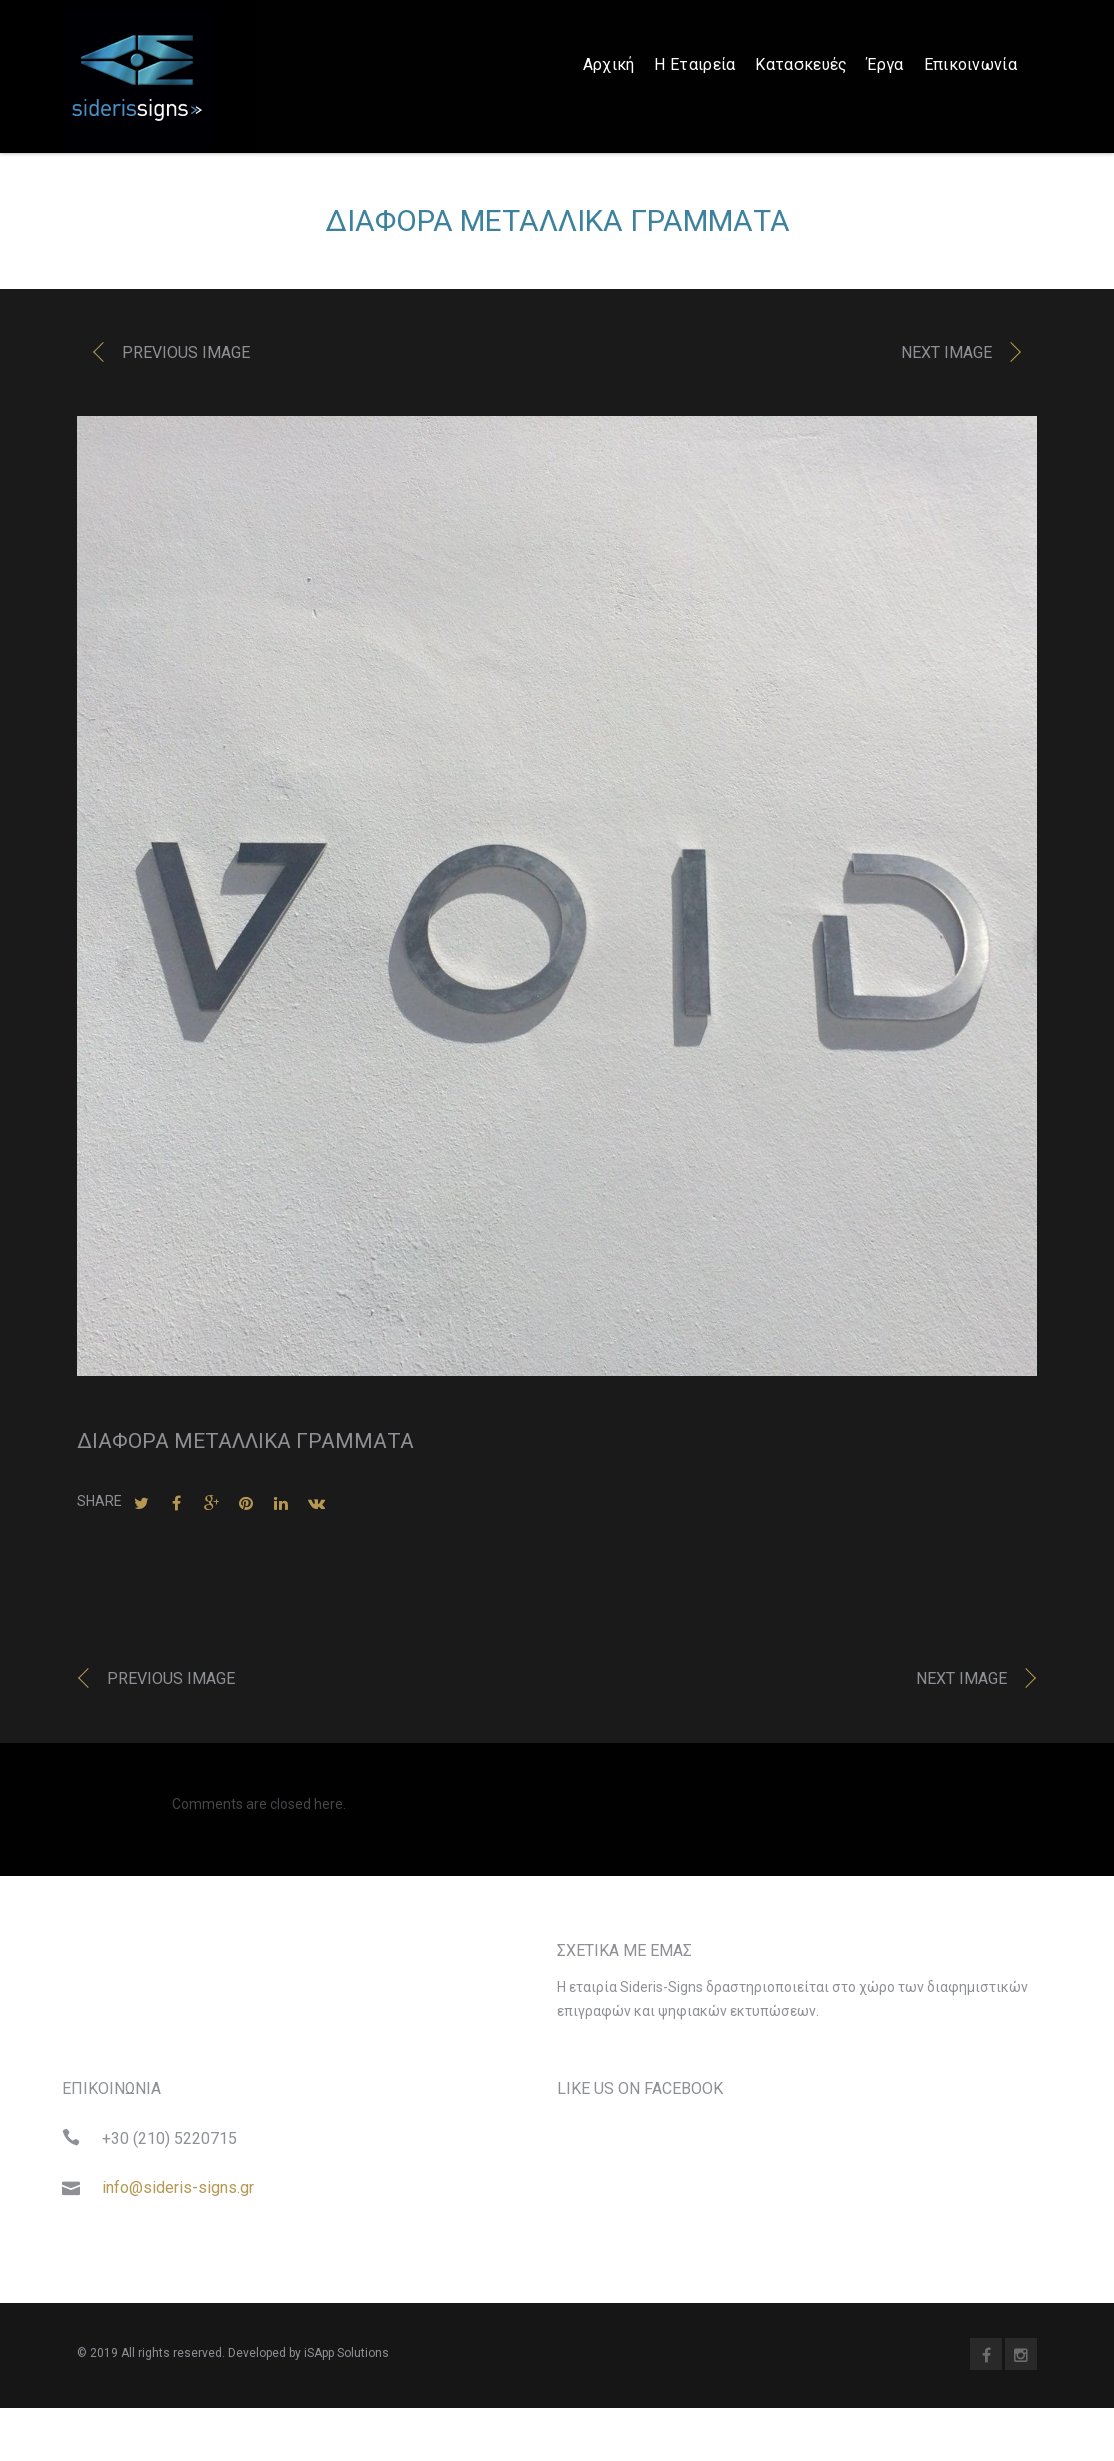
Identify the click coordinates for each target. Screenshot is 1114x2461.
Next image (946, 357)
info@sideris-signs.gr (178, 2192)
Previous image (186, 357)
